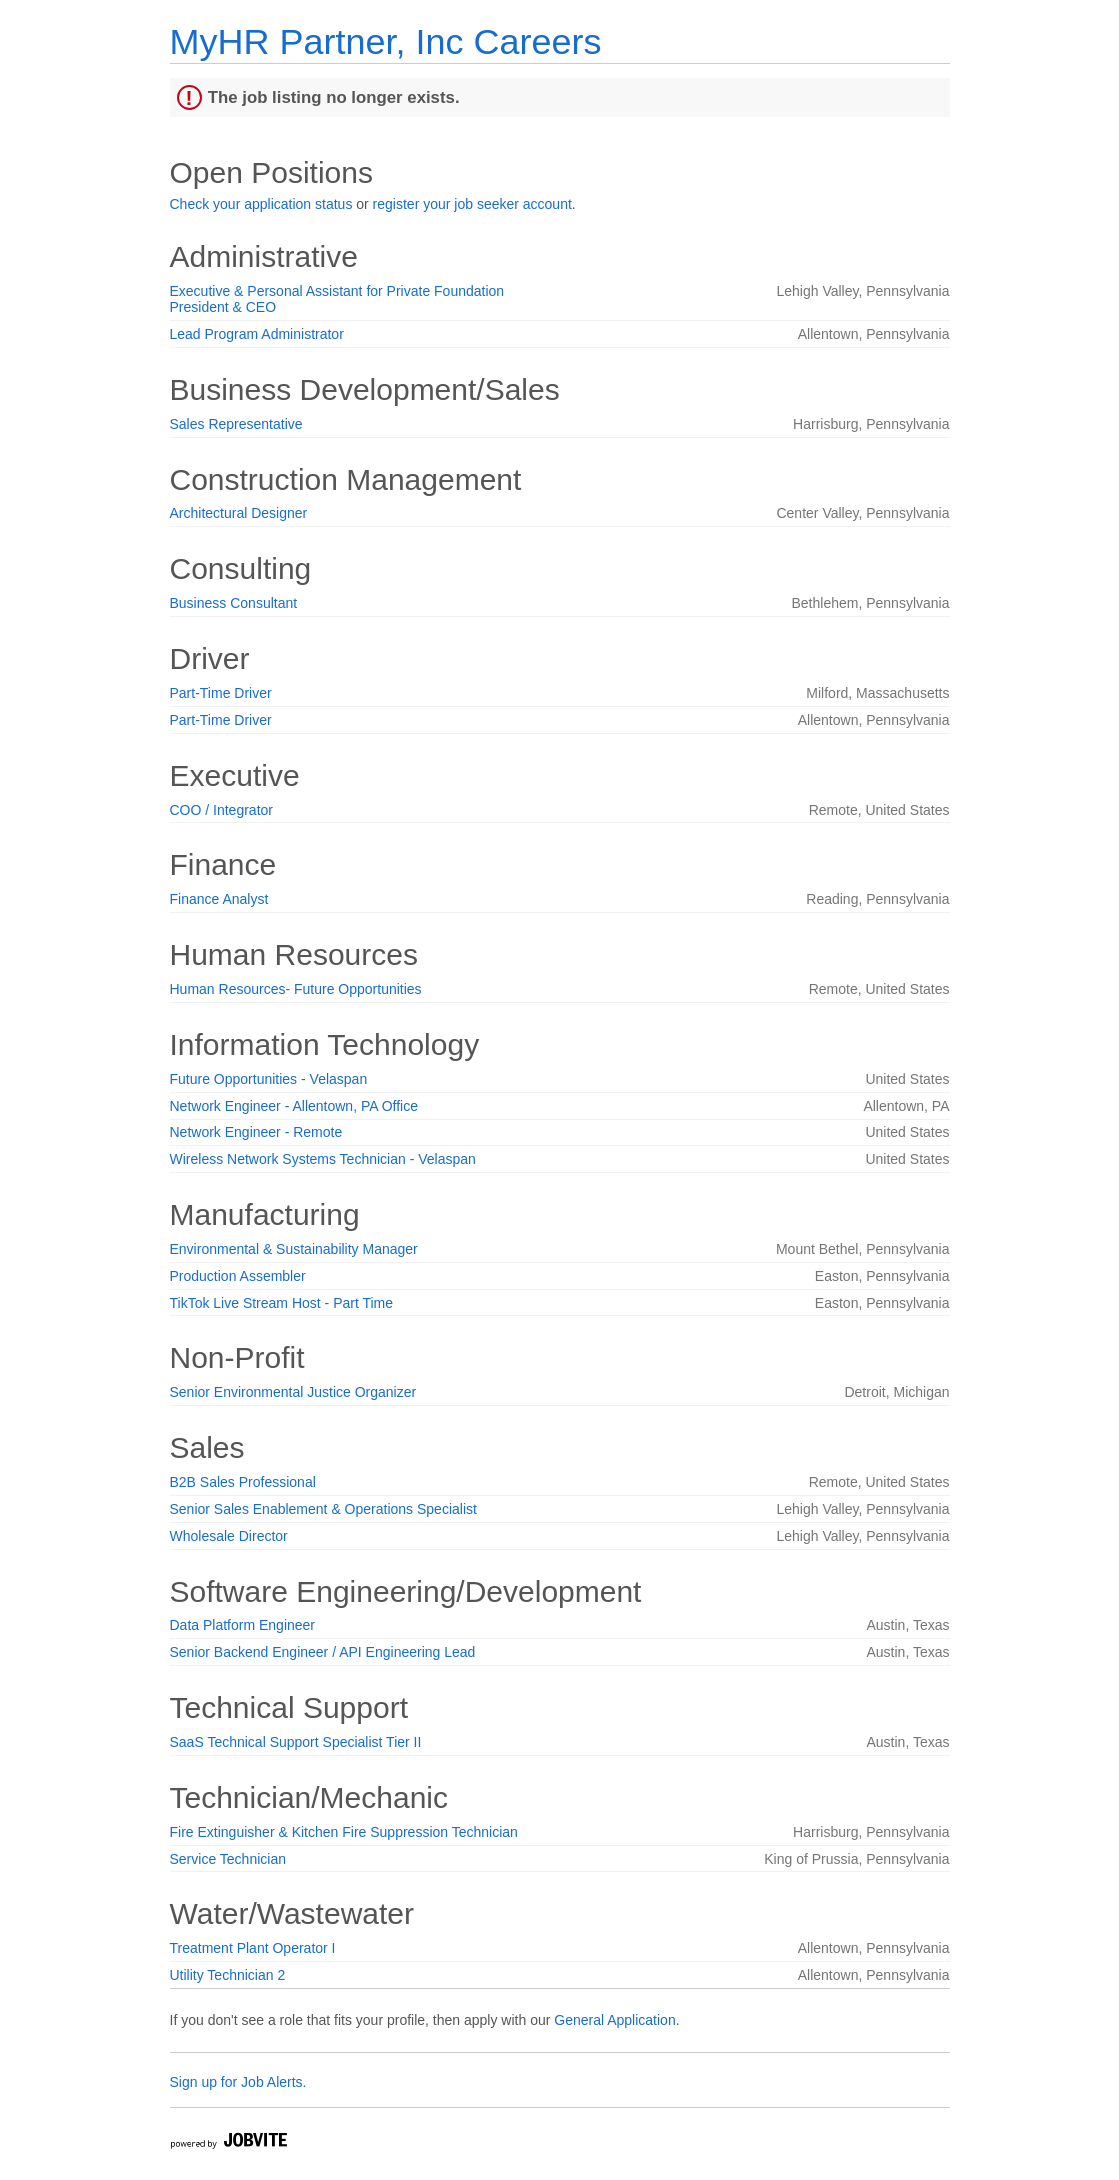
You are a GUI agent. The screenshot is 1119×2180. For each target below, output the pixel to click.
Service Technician (228, 1859)
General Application (614, 2020)
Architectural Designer (239, 513)
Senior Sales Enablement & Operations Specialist (323, 1509)
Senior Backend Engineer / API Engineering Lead (323, 1652)
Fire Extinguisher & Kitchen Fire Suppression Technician (344, 1832)
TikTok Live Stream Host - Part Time (282, 1303)
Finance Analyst (219, 899)
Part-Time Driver (221, 693)
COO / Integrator (221, 810)
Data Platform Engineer (243, 1625)
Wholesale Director (229, 1536)
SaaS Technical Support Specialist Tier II (296, 1742)
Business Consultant (234, 603)
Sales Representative (236, 424)
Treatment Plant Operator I (253, 1948)
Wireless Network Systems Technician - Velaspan (323, 1159)
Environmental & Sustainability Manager (294, 1249)
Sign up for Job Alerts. (238, 2082)
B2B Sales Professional (243, 1482)
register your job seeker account (472, 204)
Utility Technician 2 (228, 1975)
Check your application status (261, 204)
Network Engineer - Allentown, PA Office (294, 1106)
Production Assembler (238, 1276)
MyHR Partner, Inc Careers (386, 41)
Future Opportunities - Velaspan (269, 1079)
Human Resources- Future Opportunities (296, 989)
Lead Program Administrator (257, 334)
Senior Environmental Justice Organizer (293, 1392)
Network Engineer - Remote (256, 1132)
